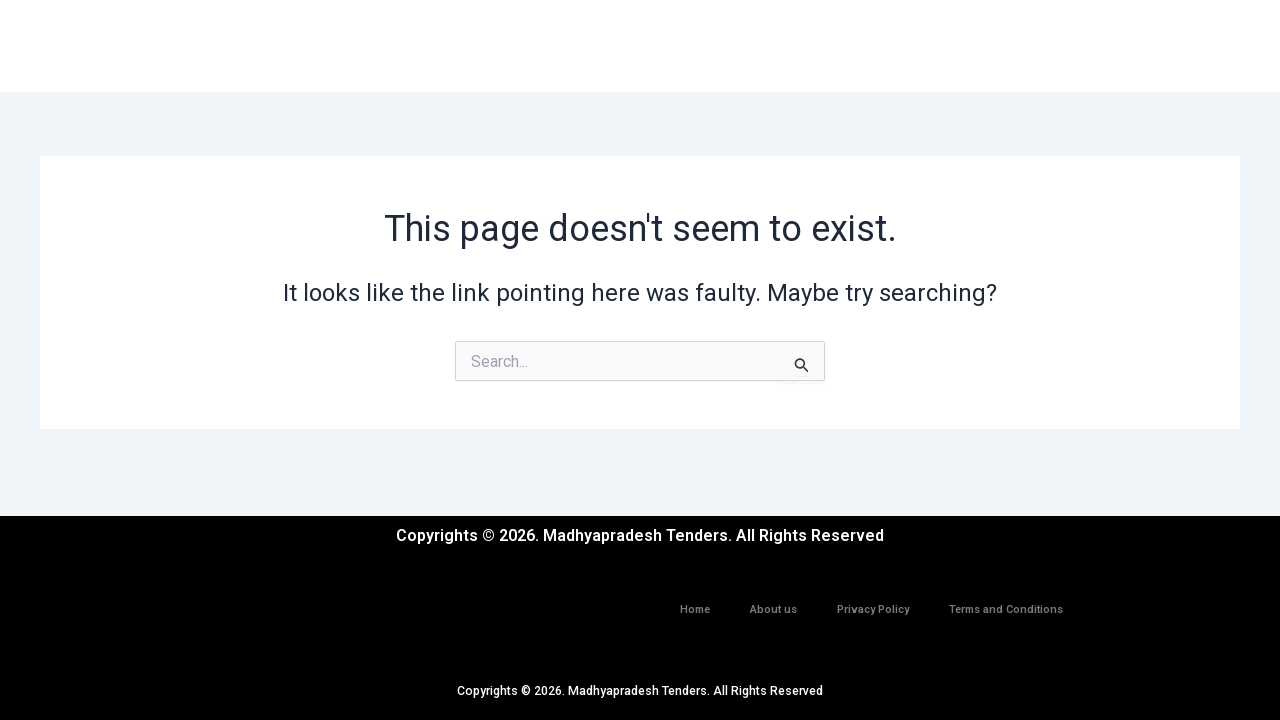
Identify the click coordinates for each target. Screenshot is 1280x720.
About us (773, 598)
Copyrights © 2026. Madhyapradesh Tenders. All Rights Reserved (640, 690)
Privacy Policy (873, 598)
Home (695, 598)
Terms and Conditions (1006, 598)
